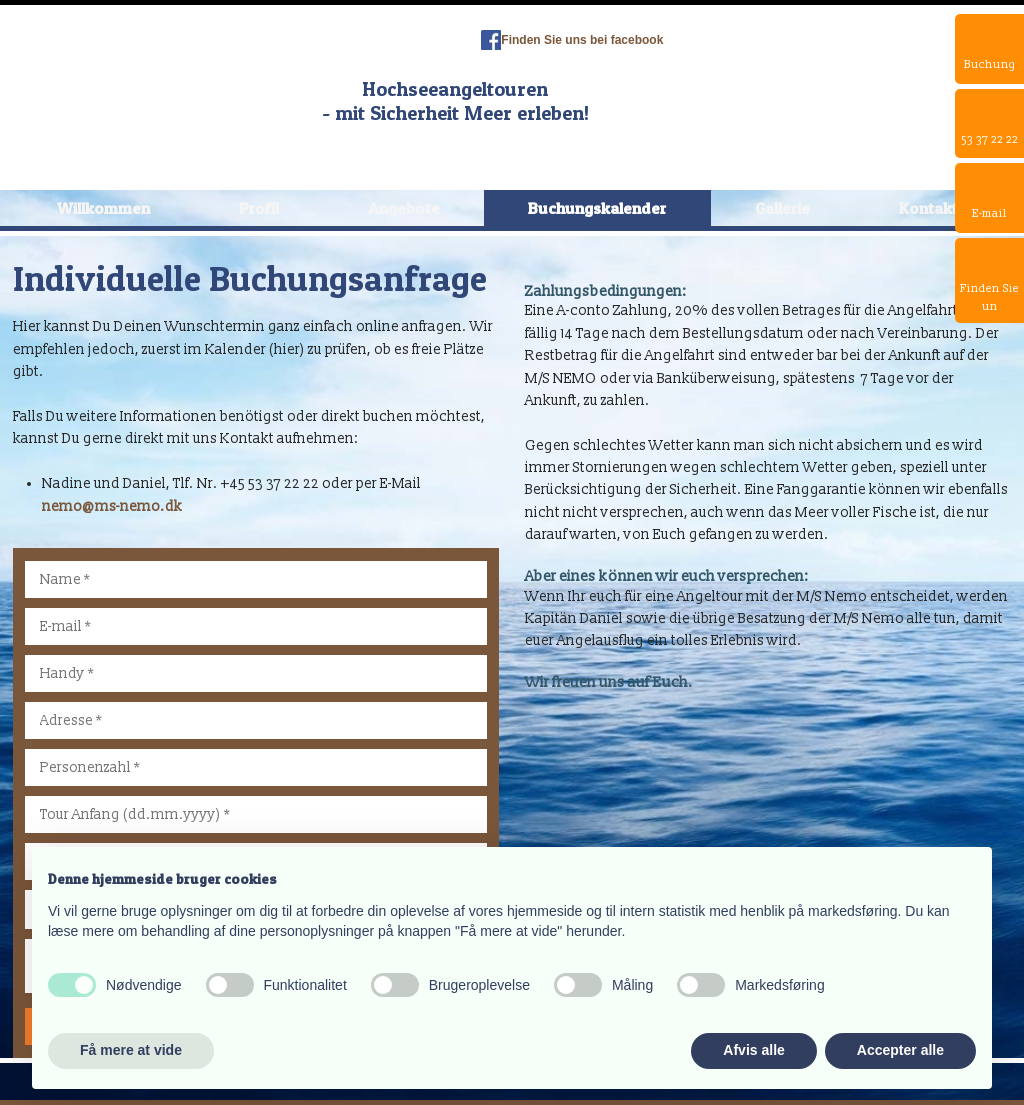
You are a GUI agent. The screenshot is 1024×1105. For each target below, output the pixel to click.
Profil (259, 208)
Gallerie (782, 208)
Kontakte (933, 208)
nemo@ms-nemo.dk (112, 506)
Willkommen (103, 208)
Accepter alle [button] (900, 1050)
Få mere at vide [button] (131, 1050)
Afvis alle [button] (753, 1050)
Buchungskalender (597, 208)
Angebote (404, 208)
